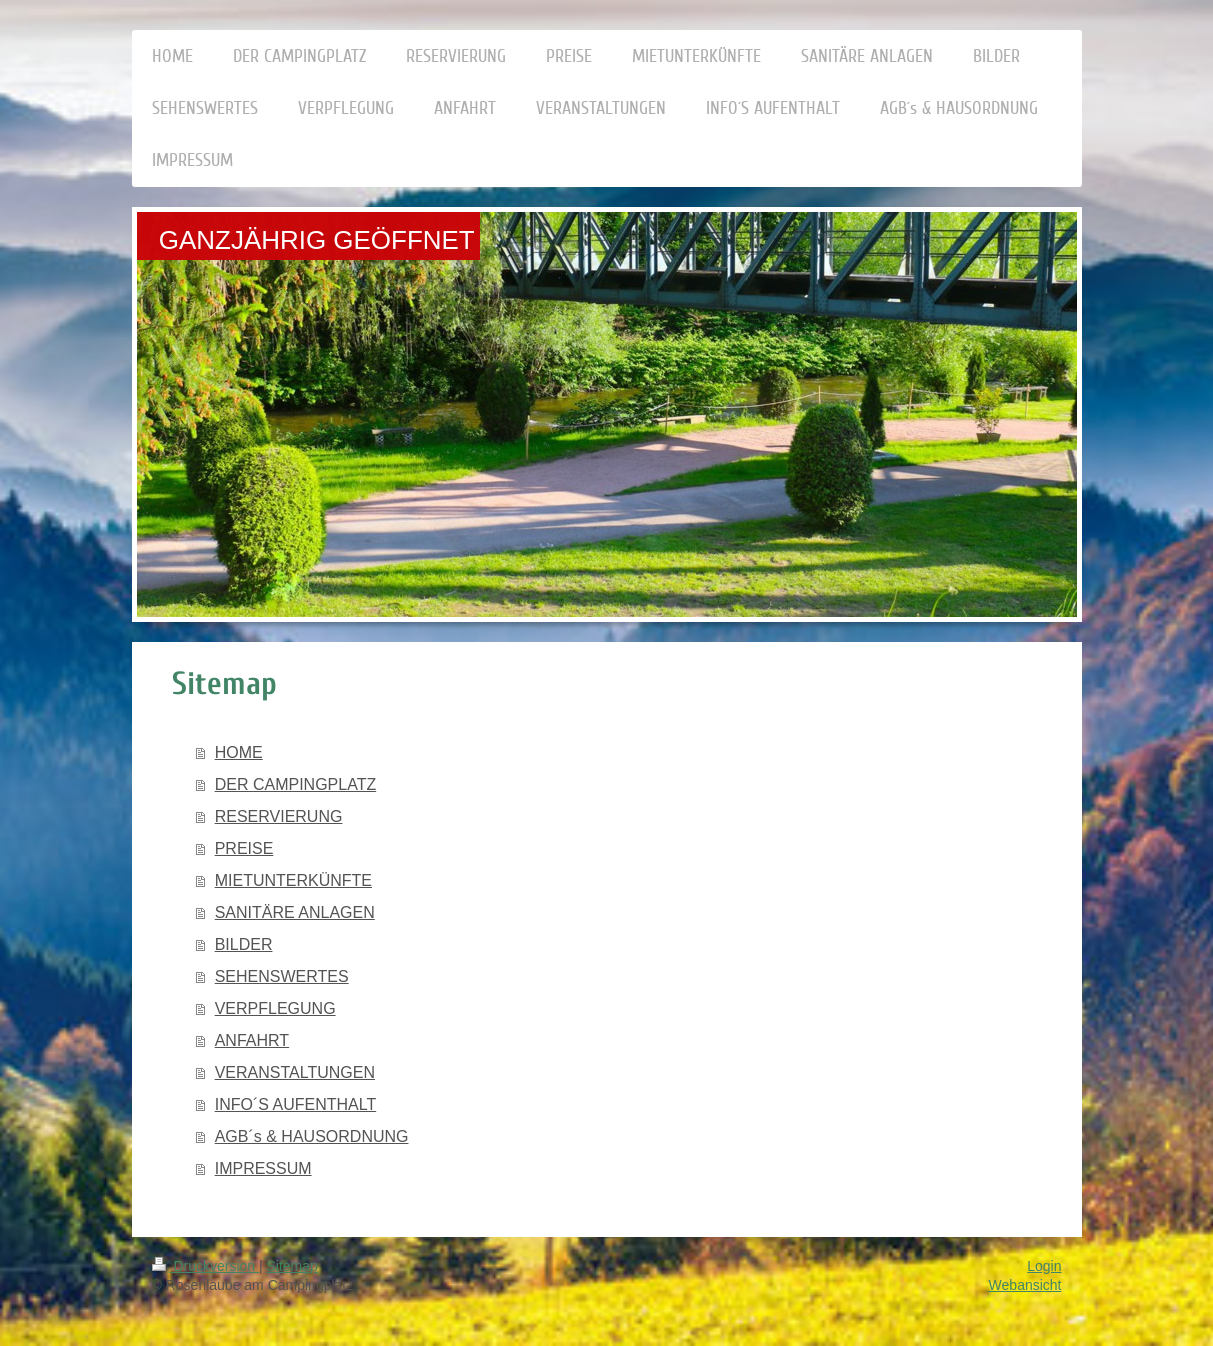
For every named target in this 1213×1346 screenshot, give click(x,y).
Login (1044, 1266)
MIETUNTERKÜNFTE (293, 880)
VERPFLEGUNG (275, 1008)
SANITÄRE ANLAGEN (295, 912)
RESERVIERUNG (279, 816)
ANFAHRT (252, 1040)
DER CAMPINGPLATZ (296, 784)
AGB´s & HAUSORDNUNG (312, 1136)
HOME (239, 752)
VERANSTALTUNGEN (295, 1072)
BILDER (244, 944)
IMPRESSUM (263, 1168)
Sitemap (292, 1266)
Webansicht (1025, 1285)
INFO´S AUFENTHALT (296, 1104)
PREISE (244, 848)
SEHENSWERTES (282, 976)
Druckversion (205, 1266)
